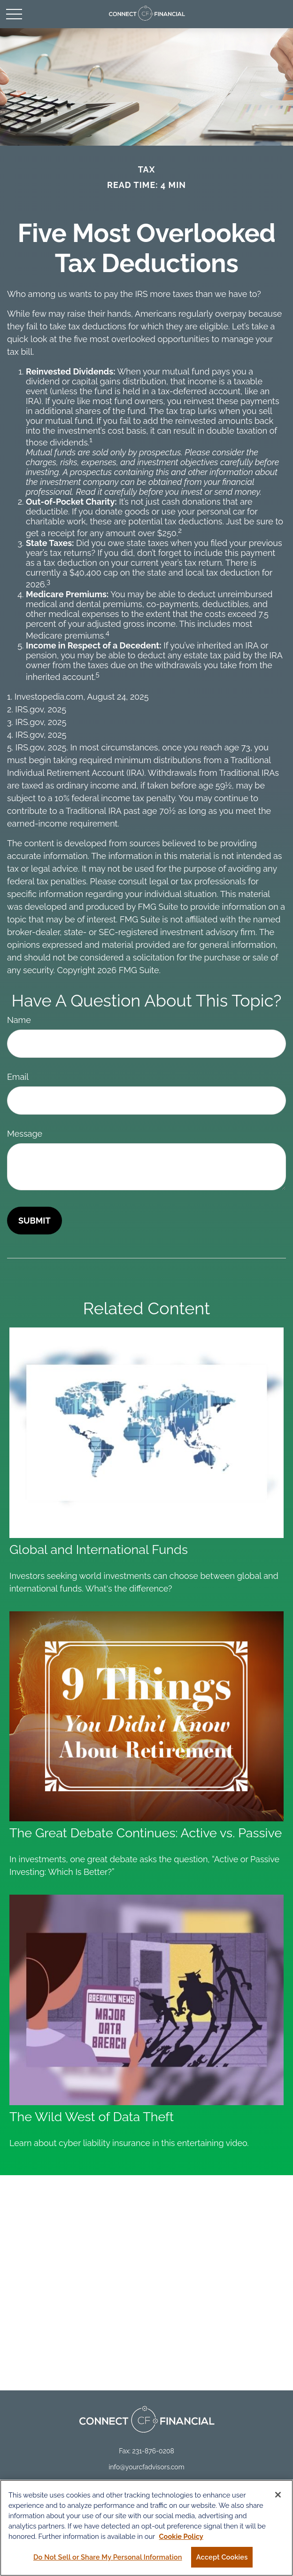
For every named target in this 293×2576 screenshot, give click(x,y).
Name (19, 1020)
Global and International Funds (98, 1549)
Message (24, 1134)
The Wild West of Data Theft (91, 2116)
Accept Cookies (222, 2559)
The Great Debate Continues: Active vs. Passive (145, 1833)
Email (18, 1077)
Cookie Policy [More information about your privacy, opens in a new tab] (181, 2539)
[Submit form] (34, 1220)
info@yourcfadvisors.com (146, 2467)
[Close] (278, 2496)
